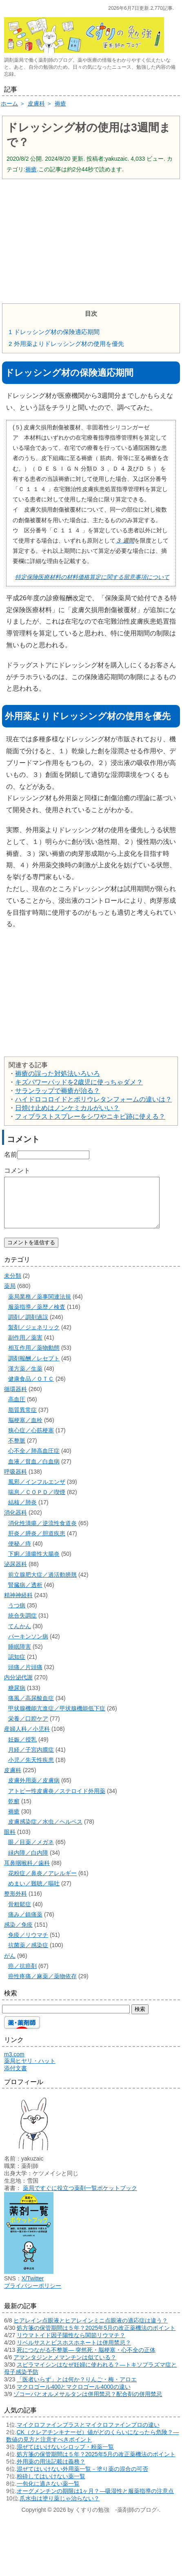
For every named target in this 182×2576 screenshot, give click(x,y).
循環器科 (15, 1399)
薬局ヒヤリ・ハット (29, 2070)
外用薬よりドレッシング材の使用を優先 (66, 343)
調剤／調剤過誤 (28, 1327)
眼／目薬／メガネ (31, 1852)
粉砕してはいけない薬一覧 (51, 2486)
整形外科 (15, 1903)
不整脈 (16, 1450)
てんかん (19, 1636)
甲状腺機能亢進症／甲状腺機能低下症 (56, 1718)
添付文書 (15, 2078)
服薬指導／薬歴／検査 (36, 1316)
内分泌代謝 (18, 1687)
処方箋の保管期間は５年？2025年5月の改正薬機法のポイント (96, 2337)
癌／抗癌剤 (22, 1975)
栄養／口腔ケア (28, 1728)
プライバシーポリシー (32, 2295)
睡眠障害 (19, 1656)
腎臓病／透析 (25, 1594)
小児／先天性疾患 (31, 1769)
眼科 (10, 1841)
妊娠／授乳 (22, 1749)
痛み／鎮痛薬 (25, 1924)
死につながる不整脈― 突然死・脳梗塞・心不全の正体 (86, 2359)
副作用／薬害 (25, 1347)
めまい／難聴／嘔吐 (34, 1893)
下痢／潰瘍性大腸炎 (34, 1563)
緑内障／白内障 (28, 1862)
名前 (10, 1154)
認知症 (16, 1666)
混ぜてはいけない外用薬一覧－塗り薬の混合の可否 (82, 2478)
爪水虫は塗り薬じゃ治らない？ (60, 2508)
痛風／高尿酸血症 (31, 1708)
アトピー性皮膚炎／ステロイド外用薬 (56, 1800)
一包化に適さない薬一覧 (48, 2493)
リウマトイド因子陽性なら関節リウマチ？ (71, 2345)
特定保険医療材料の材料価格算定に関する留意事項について (92, 577)
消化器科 (15, 1522)
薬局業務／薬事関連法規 (39, 1306)
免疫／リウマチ (28, 1944)
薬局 (10, 1295)
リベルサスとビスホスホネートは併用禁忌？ (74, 2352)
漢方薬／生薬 (25, 1378)
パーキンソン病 (28, 1646)
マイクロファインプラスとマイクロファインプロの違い (88, 2434)
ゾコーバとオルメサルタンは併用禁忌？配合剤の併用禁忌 (87, 2404)
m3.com (14, 2064)
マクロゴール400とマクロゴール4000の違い (74, 2396)
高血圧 (16, 1409)
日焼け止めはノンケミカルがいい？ (67, 1107)
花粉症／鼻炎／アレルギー (42, 1883)
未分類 (12, 1285)
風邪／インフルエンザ (36, 1491)
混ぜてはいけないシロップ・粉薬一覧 (65, 2456)
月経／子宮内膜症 (31, 1759)
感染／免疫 (18, 1934)
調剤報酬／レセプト (34, 1368)
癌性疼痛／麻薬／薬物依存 (42, 1986)
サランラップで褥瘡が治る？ (57, 1090)
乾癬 (14, 1811)
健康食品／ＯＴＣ (31, 1388)
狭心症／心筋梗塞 (31, 1440)
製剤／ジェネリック (34, 1337)
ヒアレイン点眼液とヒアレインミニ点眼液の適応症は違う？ (90, 2330)
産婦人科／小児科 (27, 1738)
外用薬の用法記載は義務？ (51, 2471)
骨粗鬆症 (19, 1914)
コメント (17, 1170)
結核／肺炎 (22, 1512)
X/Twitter (33, 2288)
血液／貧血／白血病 (34, 1471)
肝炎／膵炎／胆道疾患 (36, 1543)
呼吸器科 (15, 1481)
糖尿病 (16, 1697)
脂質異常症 (22, 1419)
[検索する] (66, 2019)
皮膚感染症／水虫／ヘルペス (45, 1831)
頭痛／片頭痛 (25, 1677)
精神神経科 (18, 1605)
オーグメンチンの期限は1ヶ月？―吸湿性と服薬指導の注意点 (95, 2500)
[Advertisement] (91, 240)
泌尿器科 (15, 1574)
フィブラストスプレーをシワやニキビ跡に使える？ (90, 1116)
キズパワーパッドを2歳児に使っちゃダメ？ (79, 1082)
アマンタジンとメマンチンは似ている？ (64, 2367)
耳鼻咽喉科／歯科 (27, 1872)
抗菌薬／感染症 (28, 1955)
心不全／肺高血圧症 (34, 1460)
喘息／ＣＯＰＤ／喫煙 (36, 1502)
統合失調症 (22, 1625)
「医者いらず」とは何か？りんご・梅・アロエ (77, 2389)
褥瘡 (31, 169)
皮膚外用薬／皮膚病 (34, 1790)
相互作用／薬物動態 (34, 1357)
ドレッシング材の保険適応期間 (54, 331)
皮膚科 (12, 1780)
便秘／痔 (19, 1553)
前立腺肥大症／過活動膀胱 (42, 1584)
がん (10, 1965)
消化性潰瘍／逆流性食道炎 (42, 1533)
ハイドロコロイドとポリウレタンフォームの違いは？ (93, 1099)
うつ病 (16, 1615)
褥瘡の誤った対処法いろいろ (57, 1073)
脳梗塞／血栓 (25, 1430)
